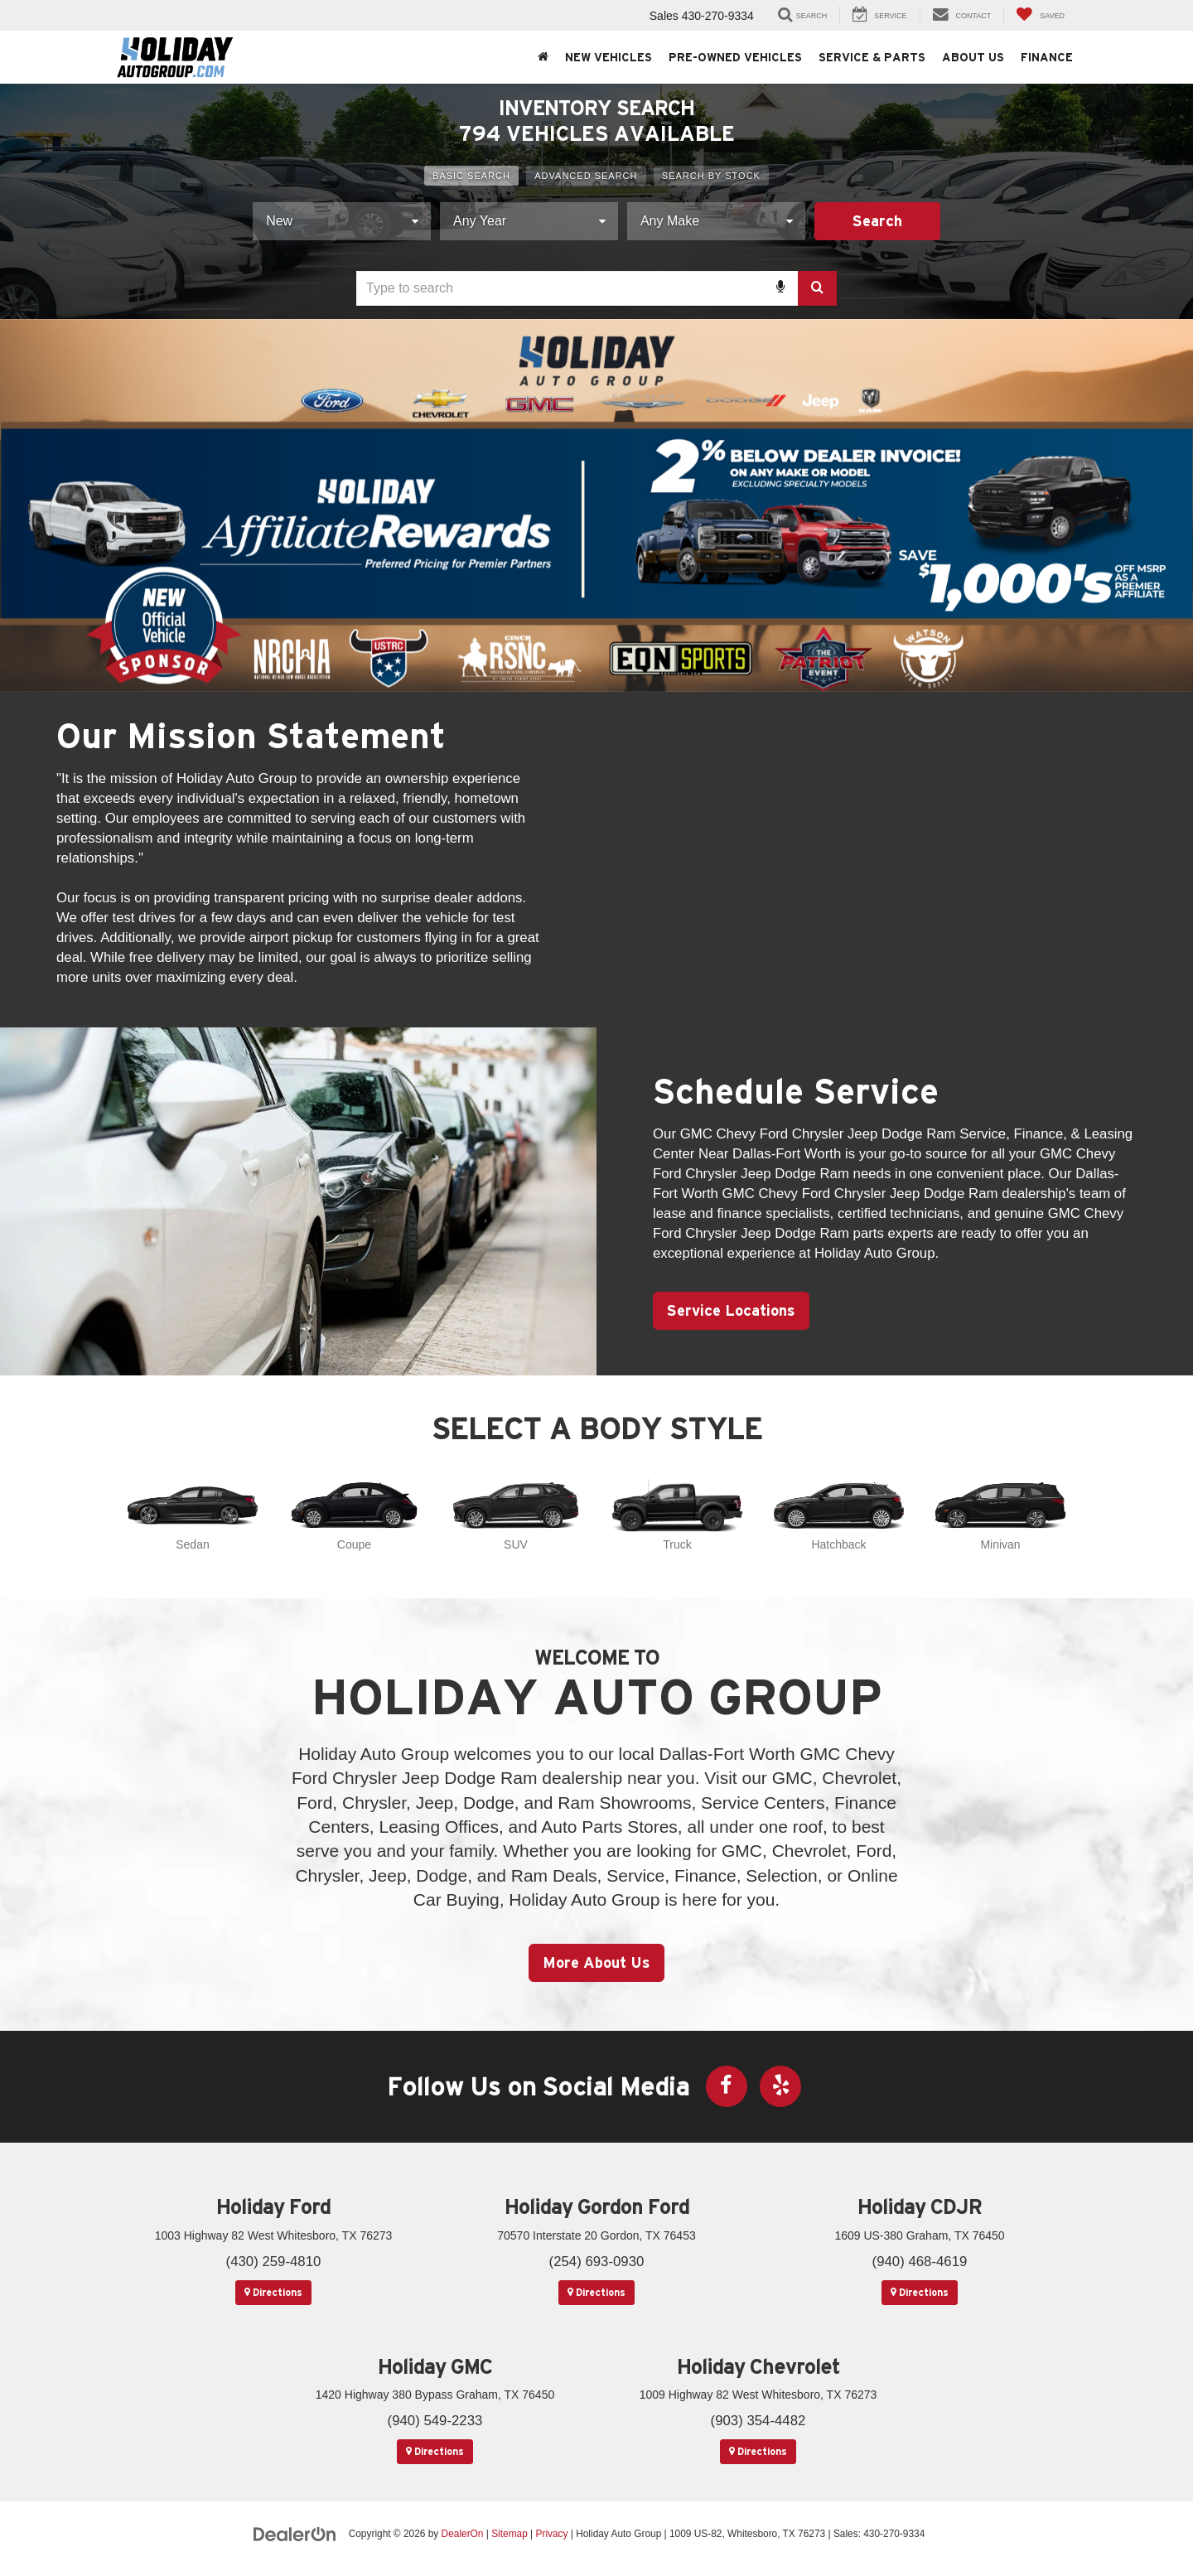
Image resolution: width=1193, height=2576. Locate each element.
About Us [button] (973, 57)
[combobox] (596, 288)
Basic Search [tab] (471, 176)
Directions (273, 2292)
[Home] (543, 57)
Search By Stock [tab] (711, 176)
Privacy (551, 2534)
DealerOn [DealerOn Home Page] (463, 2534)
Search (877, 221)
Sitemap (509, 2534)
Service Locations (731, 1310)
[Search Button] (817, 288)
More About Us (596, 1962)
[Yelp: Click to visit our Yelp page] (780, 2086)
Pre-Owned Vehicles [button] (735, 57)
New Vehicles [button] (608, 57)
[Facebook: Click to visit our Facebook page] (726, 2086)
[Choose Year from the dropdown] (529, 221)
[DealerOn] (295, 2533)
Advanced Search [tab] (585, 176)
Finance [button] (1047, 57)
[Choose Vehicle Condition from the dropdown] (342, 221)
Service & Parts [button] (872, 57)
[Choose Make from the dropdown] (716, 221)
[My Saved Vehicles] (1040, 15)
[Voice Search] (780, 288)
